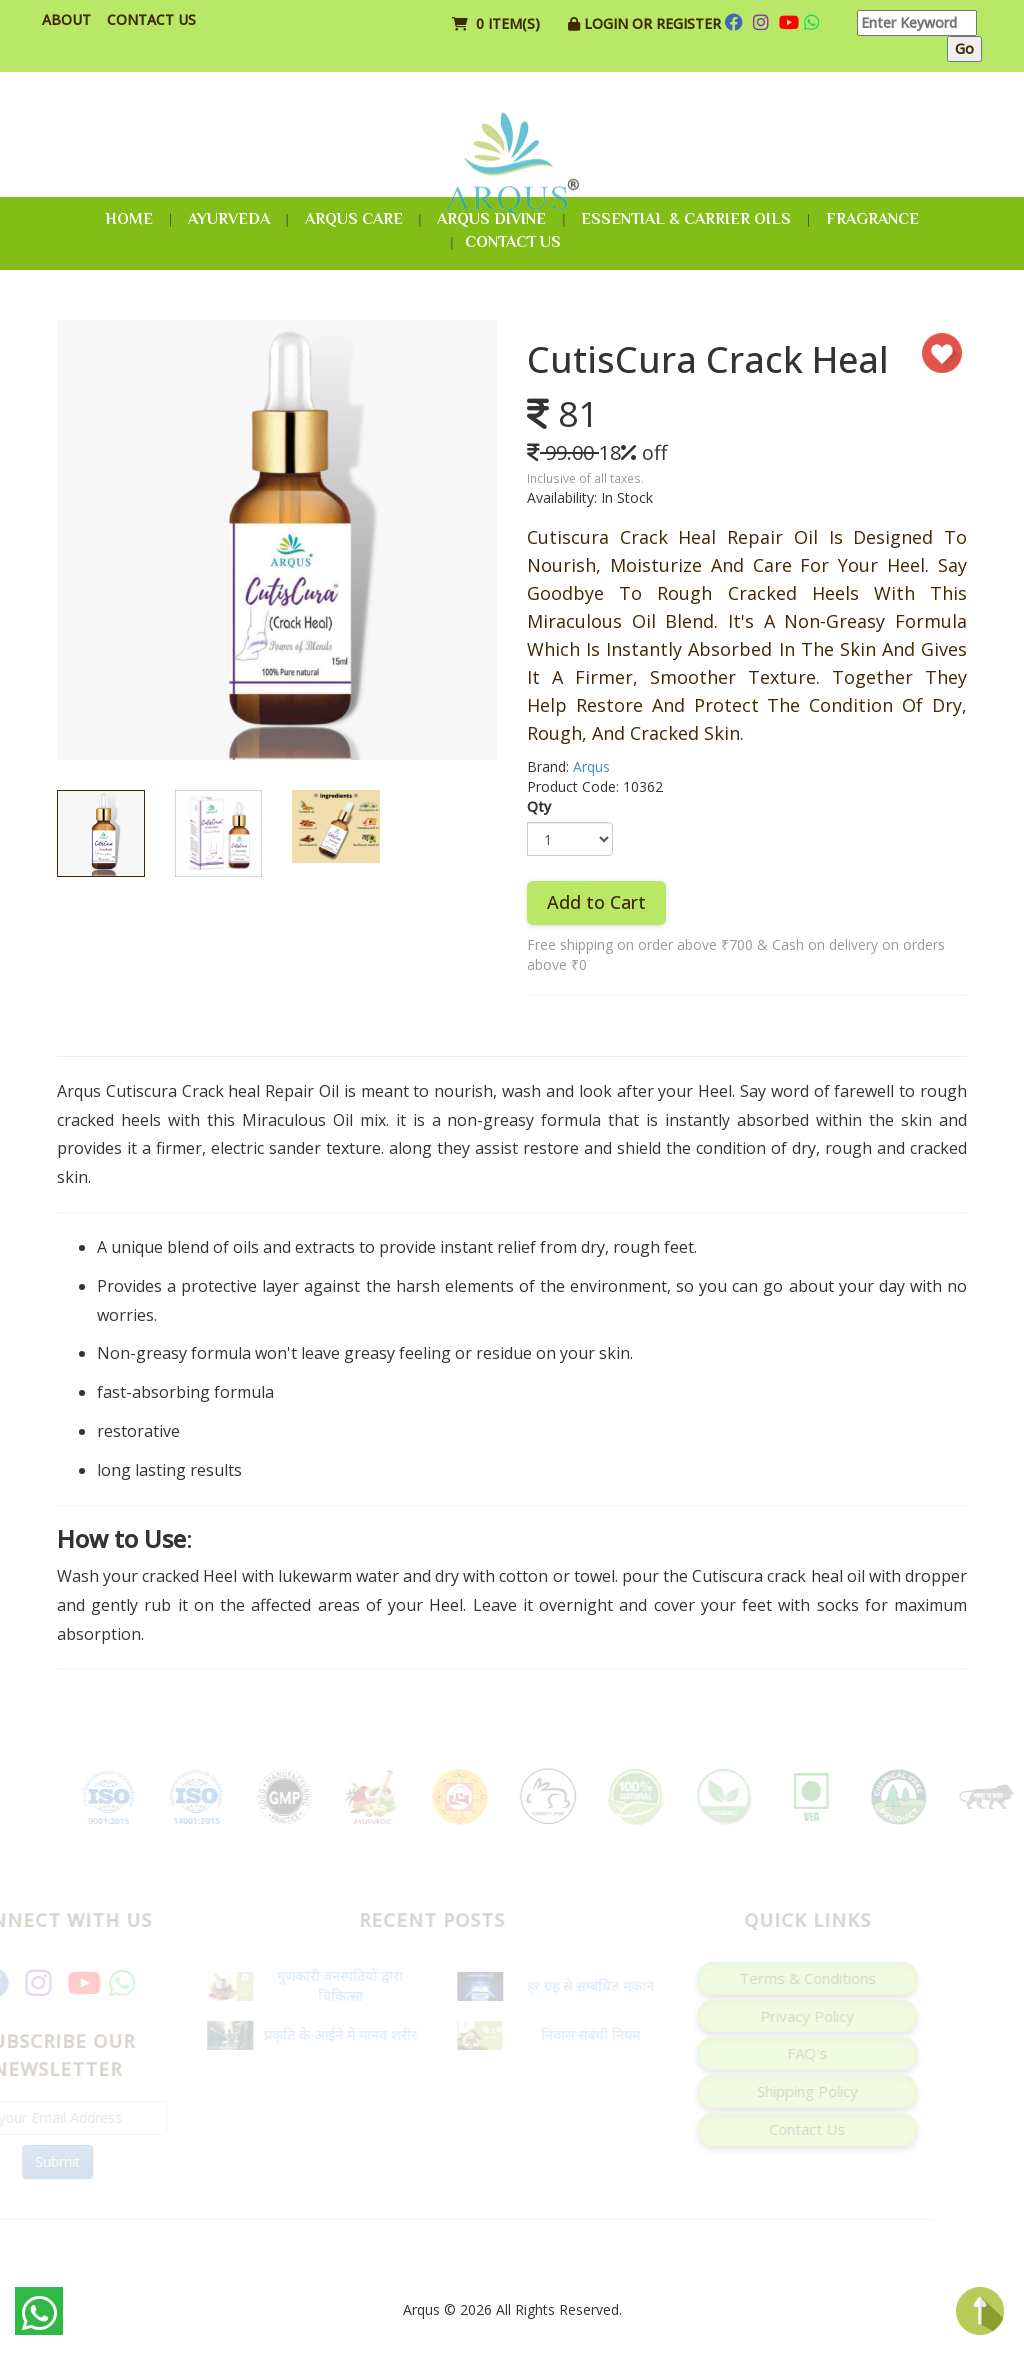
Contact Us (151, 19)
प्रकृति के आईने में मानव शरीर (321, 2034)
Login (608, 23)
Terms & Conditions (788, 1978)
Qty (539, 806)
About (66, 19)
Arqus (591, 766)
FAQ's (788, 2053)
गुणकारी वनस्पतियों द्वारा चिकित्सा (321, 1985)
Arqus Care (354, 219)
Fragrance (872, 219)
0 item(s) (498, 23)
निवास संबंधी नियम (571, 2034)
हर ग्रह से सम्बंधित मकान (571, 1985)
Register (688, 23)
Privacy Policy (788, 2016)
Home (129, 219)
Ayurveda (229, 219)
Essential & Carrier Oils (686, 219)
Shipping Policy (788, 2091)
